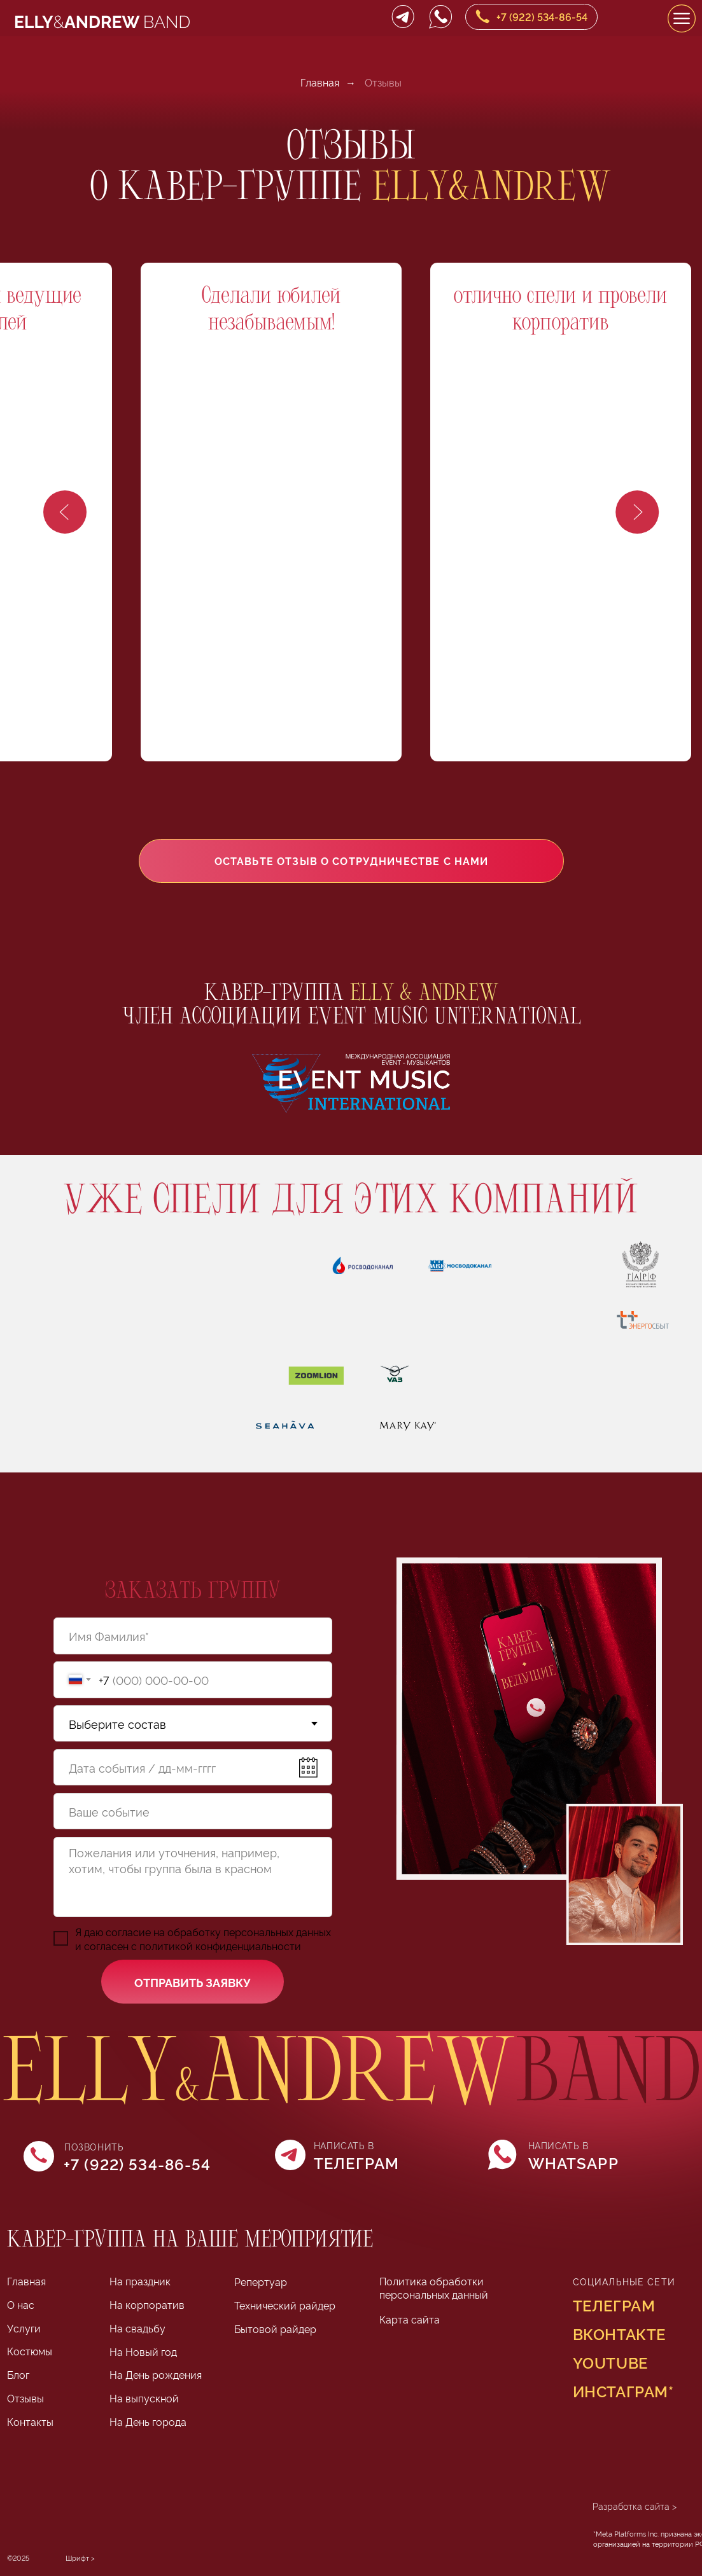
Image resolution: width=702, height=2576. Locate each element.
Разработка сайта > (635, 2506)
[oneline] (192, 1811)
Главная (319, 82)
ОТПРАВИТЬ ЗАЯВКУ (192, 1982)
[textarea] (192, 1877)
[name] (192, 1635)
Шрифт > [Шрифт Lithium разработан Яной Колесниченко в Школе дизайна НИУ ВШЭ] (80, 2557)
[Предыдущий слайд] (65, 512)
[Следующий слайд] (637, 512)
